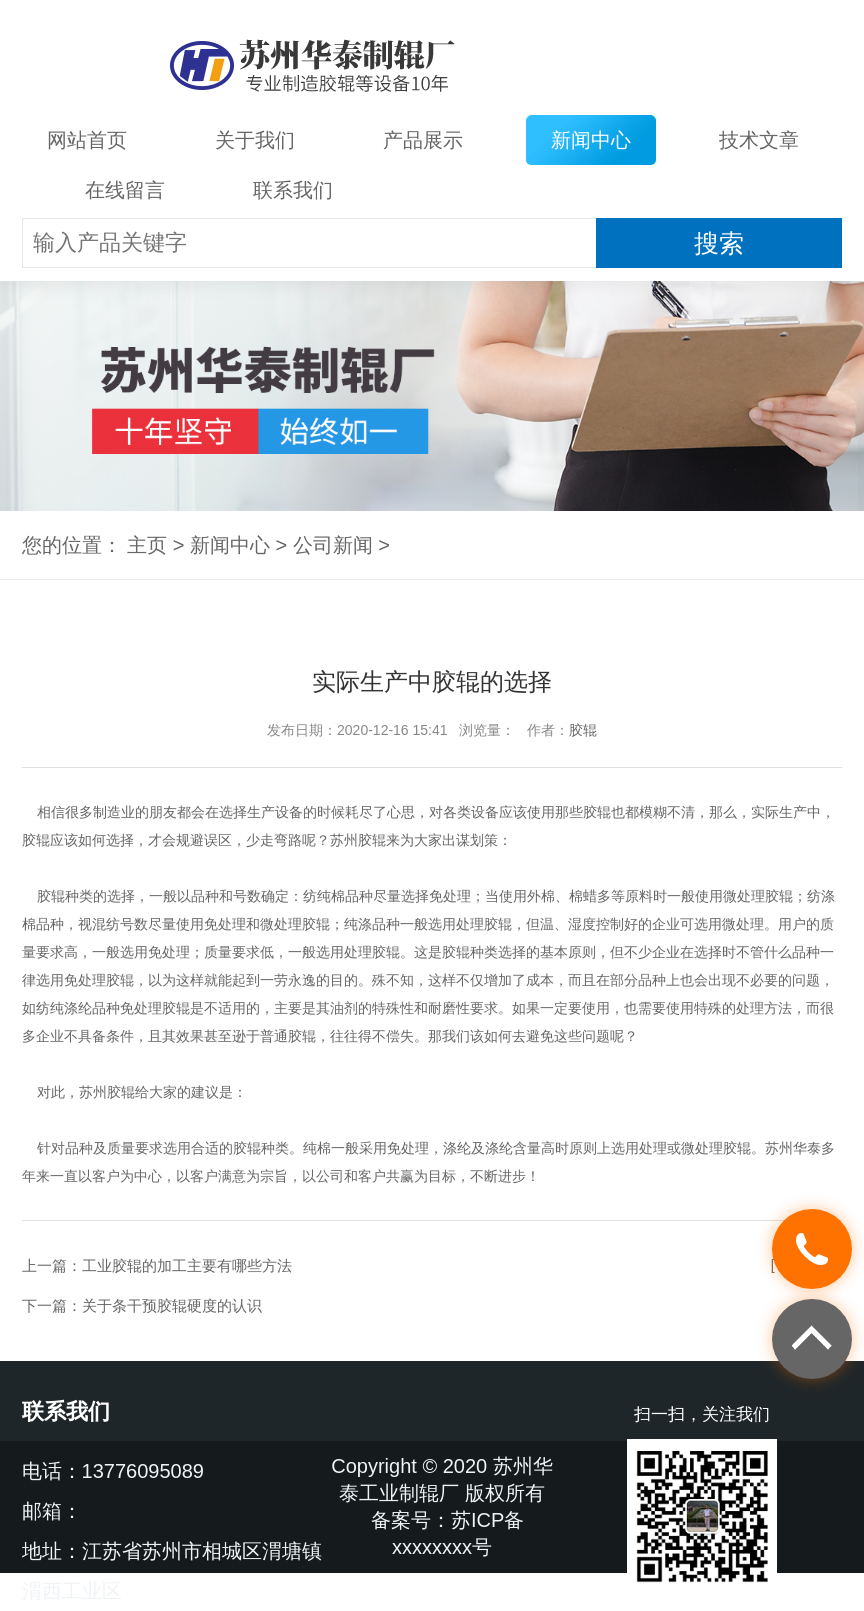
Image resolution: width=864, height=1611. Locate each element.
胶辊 (583, 730)
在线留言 (125, 190)
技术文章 (759, 140)
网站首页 (87, 140)
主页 (147, 545)
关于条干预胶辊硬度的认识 (172, 1305)
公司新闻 (333, 545)
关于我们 (255, 140)
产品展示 (423, 140)
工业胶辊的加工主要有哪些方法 (187, 1265)
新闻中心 (591, 140)
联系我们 (293, 190)
